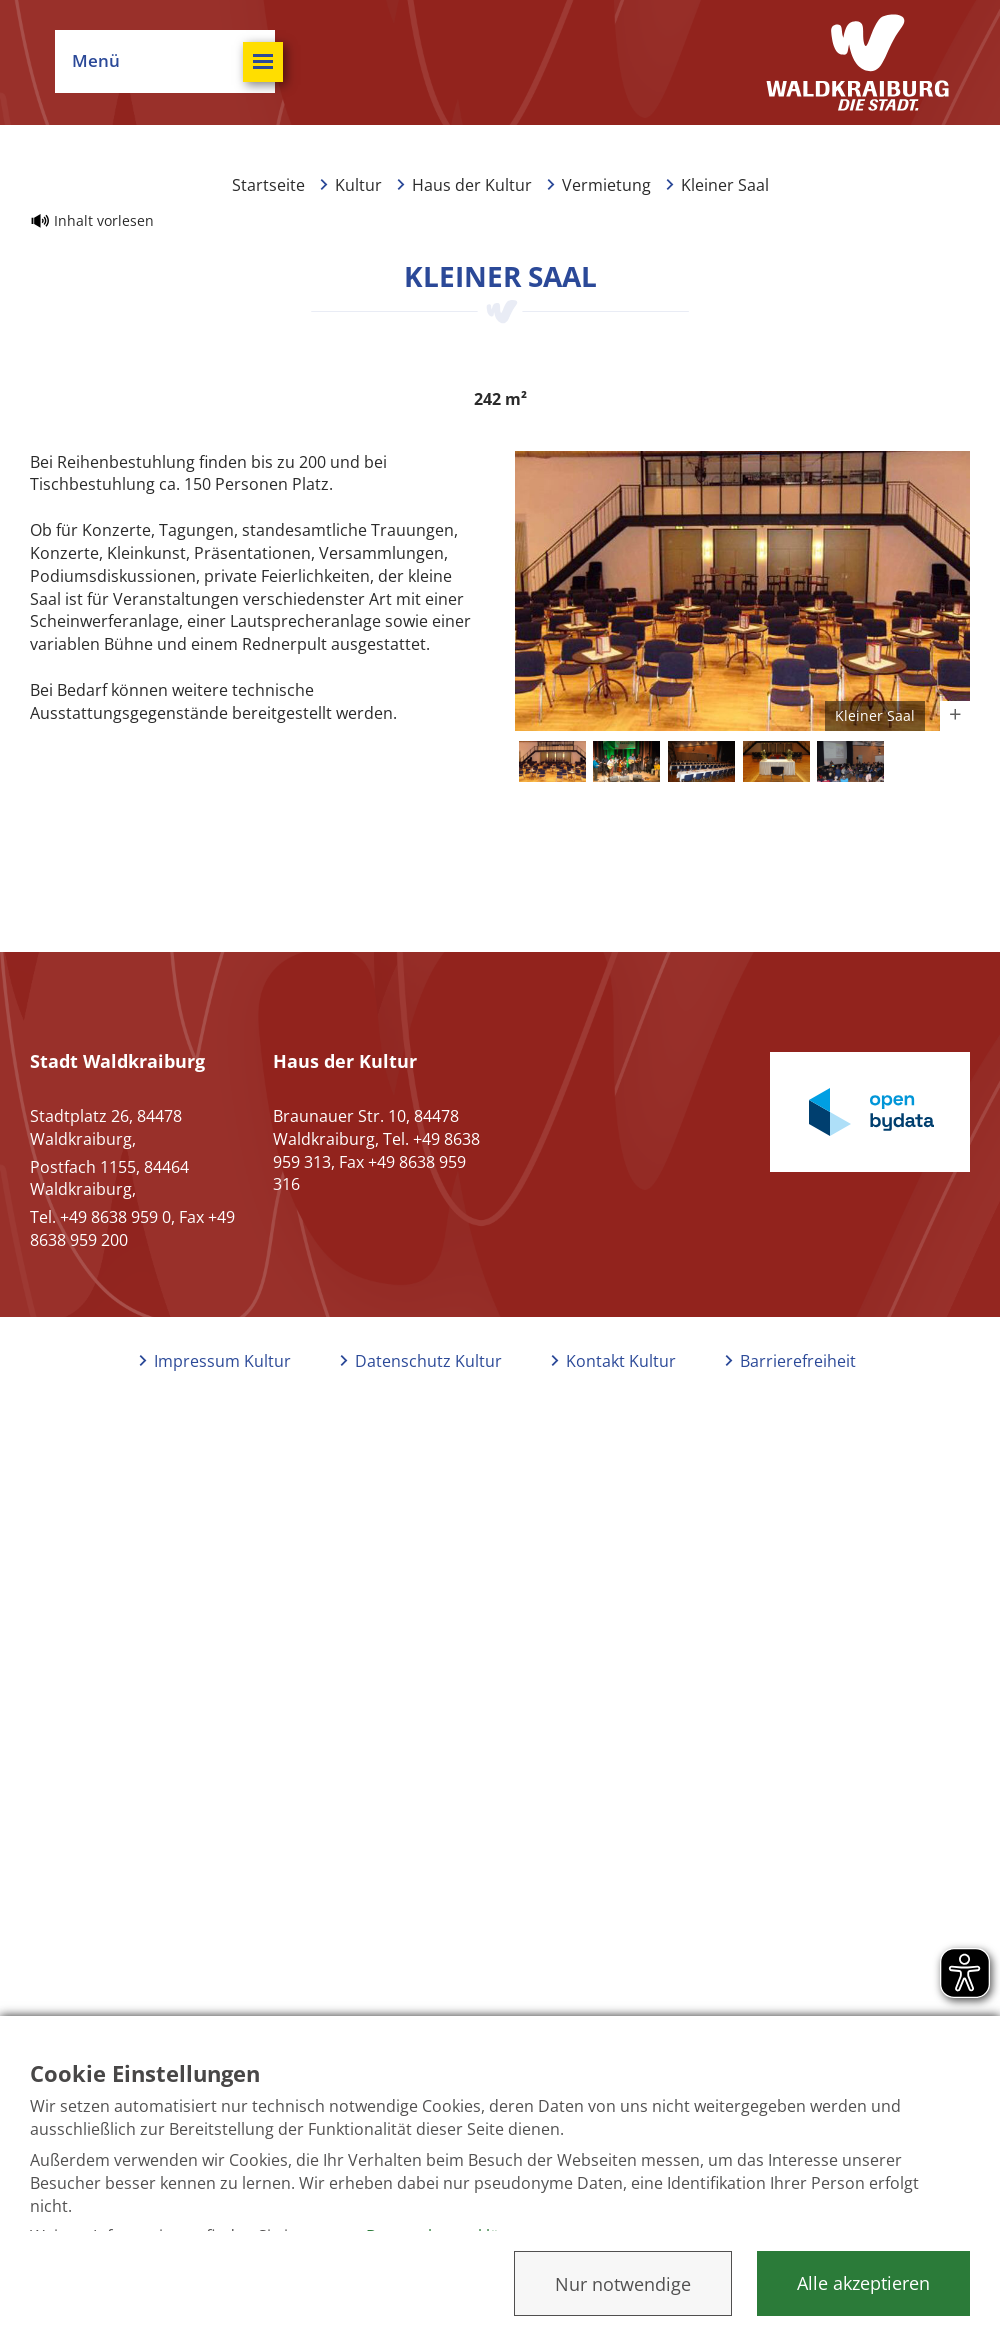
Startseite (268, 185)
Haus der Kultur (472, 185)
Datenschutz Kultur (428, 1361)
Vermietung (606, 185)
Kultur (358, 185)
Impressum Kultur (222, 1361)
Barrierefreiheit (798, 1361)
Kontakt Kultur (621, 1361)
